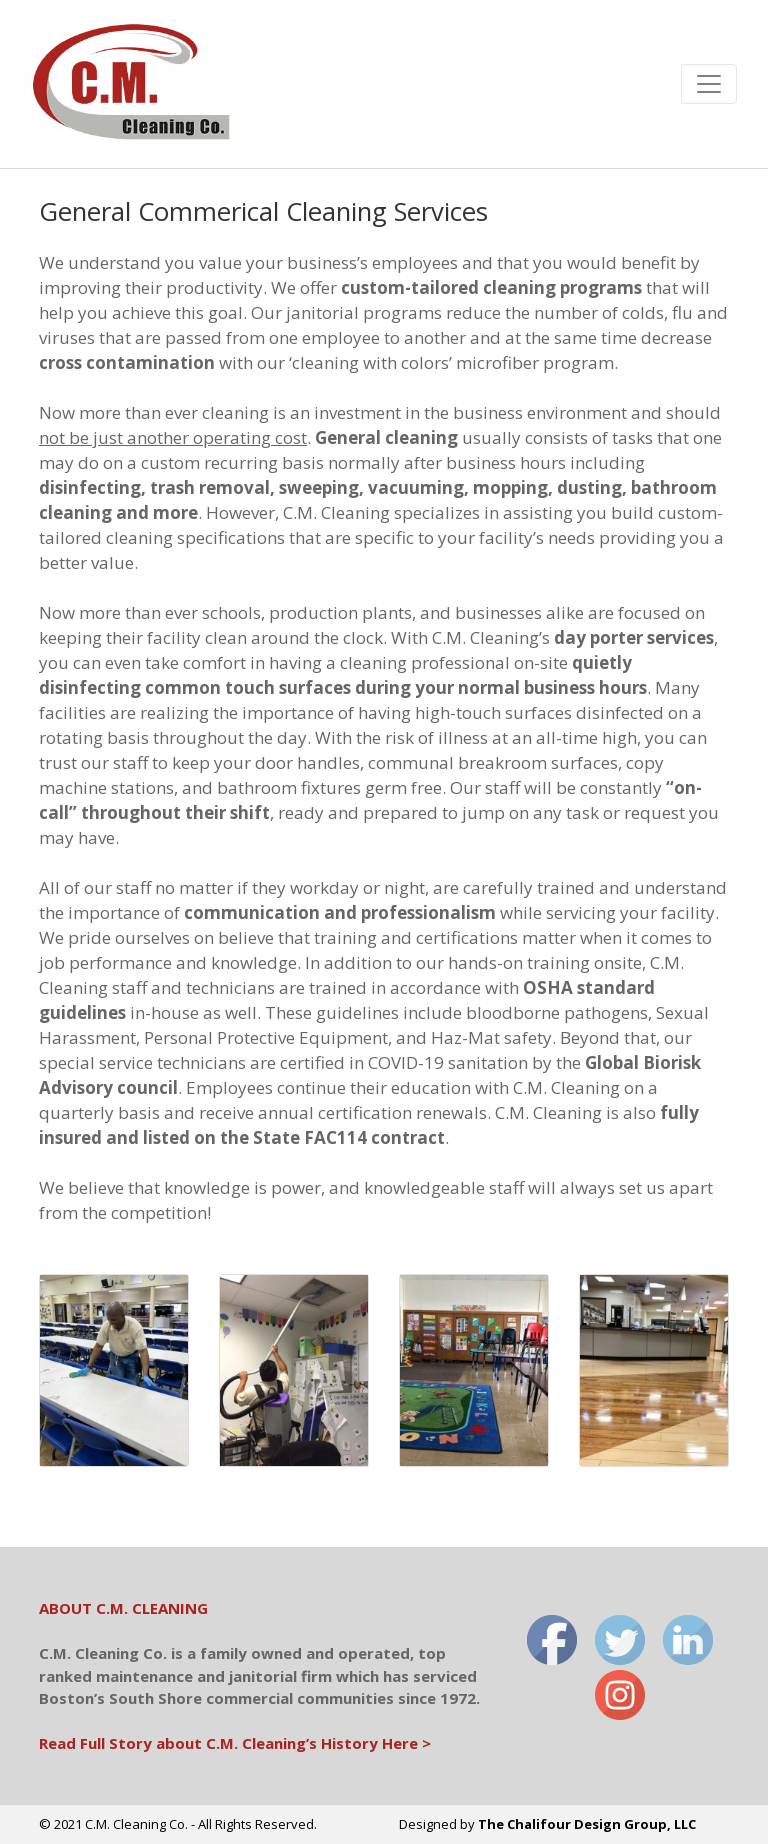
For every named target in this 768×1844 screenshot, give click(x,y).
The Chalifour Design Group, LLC (587, 1824)
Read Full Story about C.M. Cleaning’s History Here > (235, 1743)
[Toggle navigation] (709, 84)
